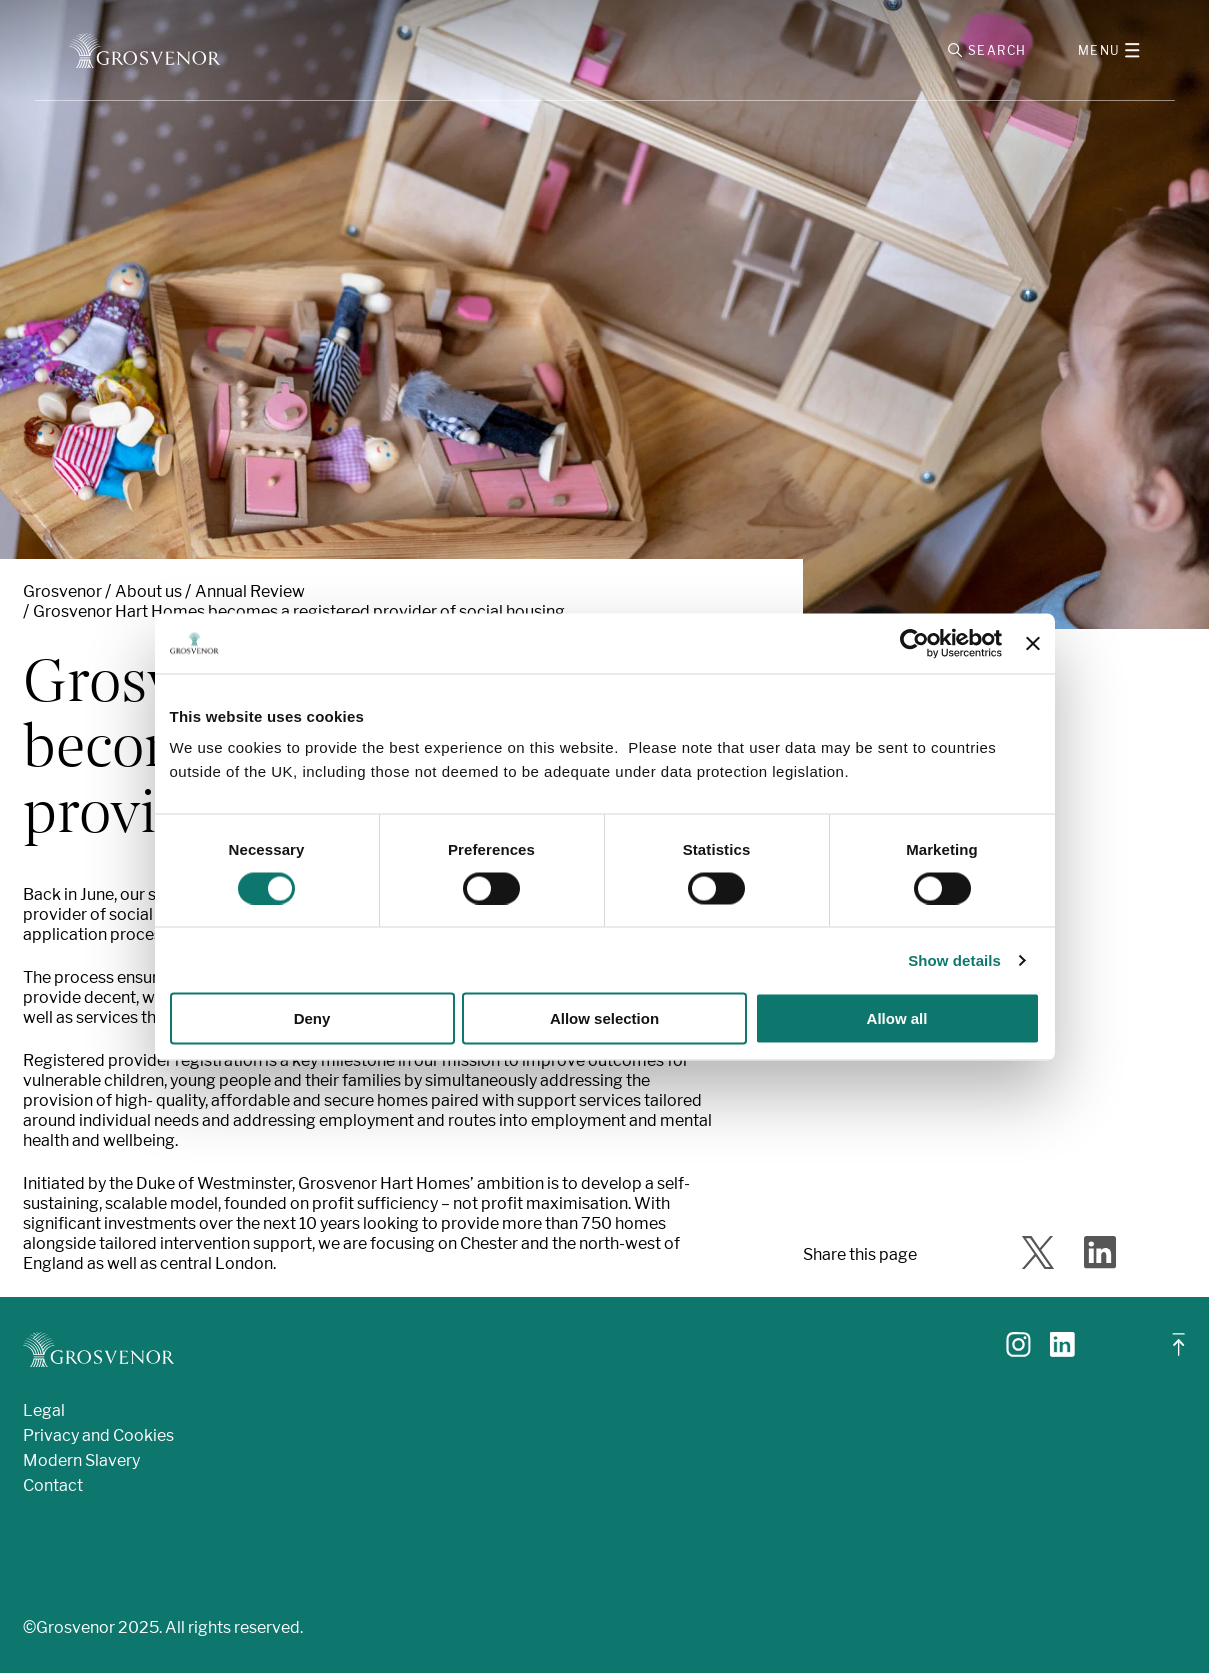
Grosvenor (62, 591)
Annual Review (250, 591)
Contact (53, 1485)
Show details (954, 959)
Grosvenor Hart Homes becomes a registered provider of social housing (299, 611)
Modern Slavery (81, 1460)
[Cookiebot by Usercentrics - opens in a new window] (914, 643)
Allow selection (604, 1018)
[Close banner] (1033, 643)
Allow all (897, 1018)
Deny (312, 1018)
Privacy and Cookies (98, 1435)
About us (148, 591)
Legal (44, 1410)
